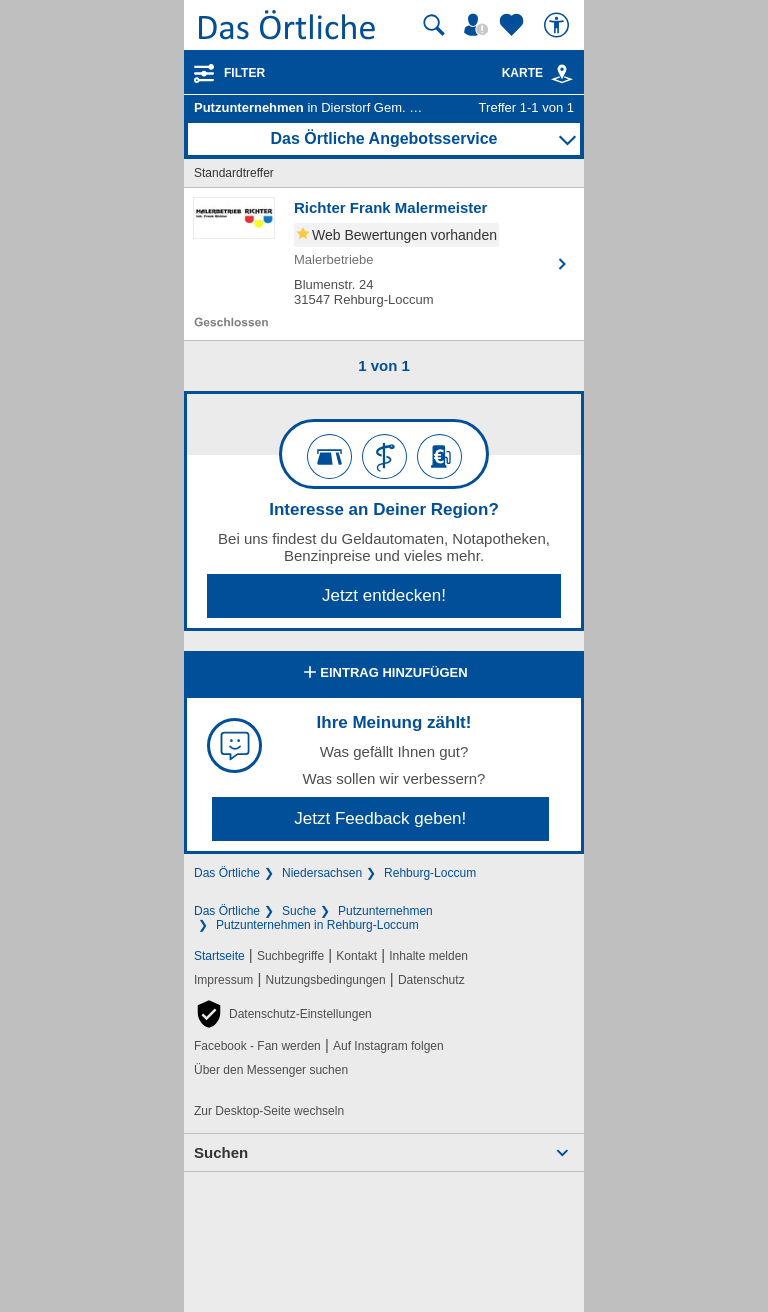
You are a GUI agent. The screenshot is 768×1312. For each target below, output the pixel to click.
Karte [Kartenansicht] (538, 73)
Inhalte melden (428, 956)
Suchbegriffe (290, 956)
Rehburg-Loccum (430, 873)
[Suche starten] (434, 25)
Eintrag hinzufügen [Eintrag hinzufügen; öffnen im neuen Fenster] (383, 674)
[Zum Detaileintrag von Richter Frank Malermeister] (384, 264)
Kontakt (356, 956)
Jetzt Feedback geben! (380, 818)
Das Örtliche (227, 873)
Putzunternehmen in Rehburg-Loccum (317, 925)
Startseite (219, 956)
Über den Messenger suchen (271, 1070)
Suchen (221, 1152)
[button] (283, 1014)
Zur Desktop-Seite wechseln (269, 1111)
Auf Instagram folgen (388, 1046)
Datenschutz (431, 980)
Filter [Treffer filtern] (244, 73)
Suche (299, 911)
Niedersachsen (322, 873)
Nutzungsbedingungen (326, 980)
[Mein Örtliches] (479, 25)
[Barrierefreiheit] (559, 25)
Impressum (223, 980)
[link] (562, 74)
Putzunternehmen (385, 911)
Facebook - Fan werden (257, 1046)
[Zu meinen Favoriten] (514, 25)
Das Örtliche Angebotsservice (383, 138)
